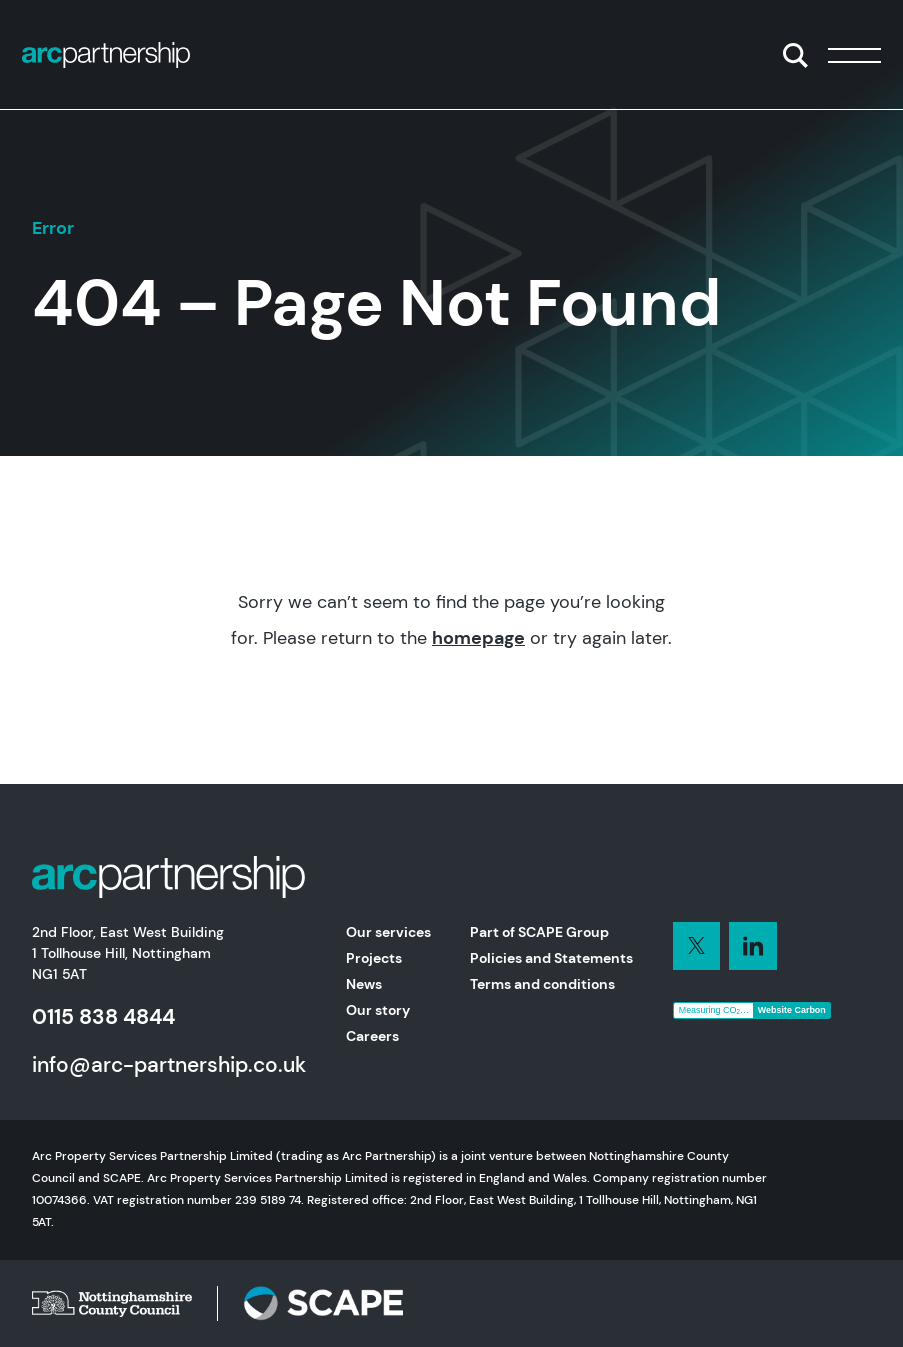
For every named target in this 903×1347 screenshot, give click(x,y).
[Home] (106, 55)
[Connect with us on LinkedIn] (697, 946)
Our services (388, 932)
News (364, 984)
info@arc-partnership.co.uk (169, 1064)
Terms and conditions (542, 984)
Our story (378, 1010)
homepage (478, 638)
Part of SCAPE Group (539, 932)
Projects (374, 958)
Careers (372, 1036)
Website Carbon (792, 1010)
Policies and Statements (551, 958)
